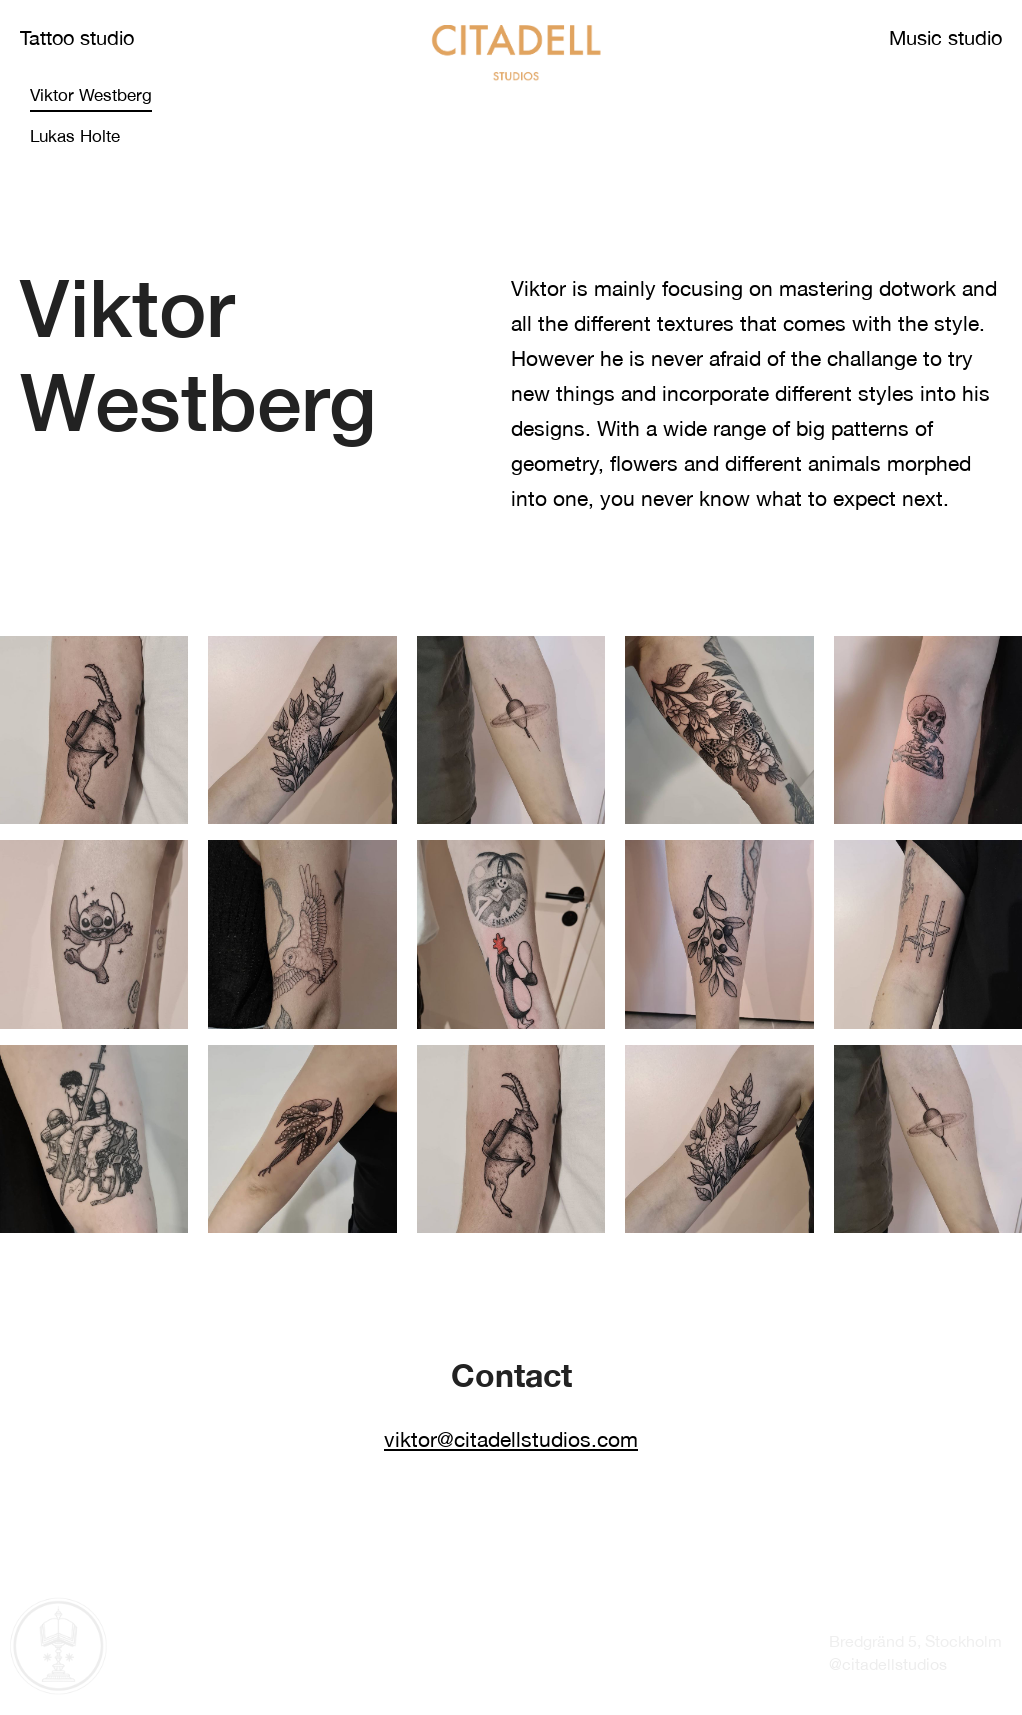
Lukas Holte (75, 136)
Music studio (945, 37)
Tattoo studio (77, 37)
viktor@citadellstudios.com (511, 1439)
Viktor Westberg (91, 95)
